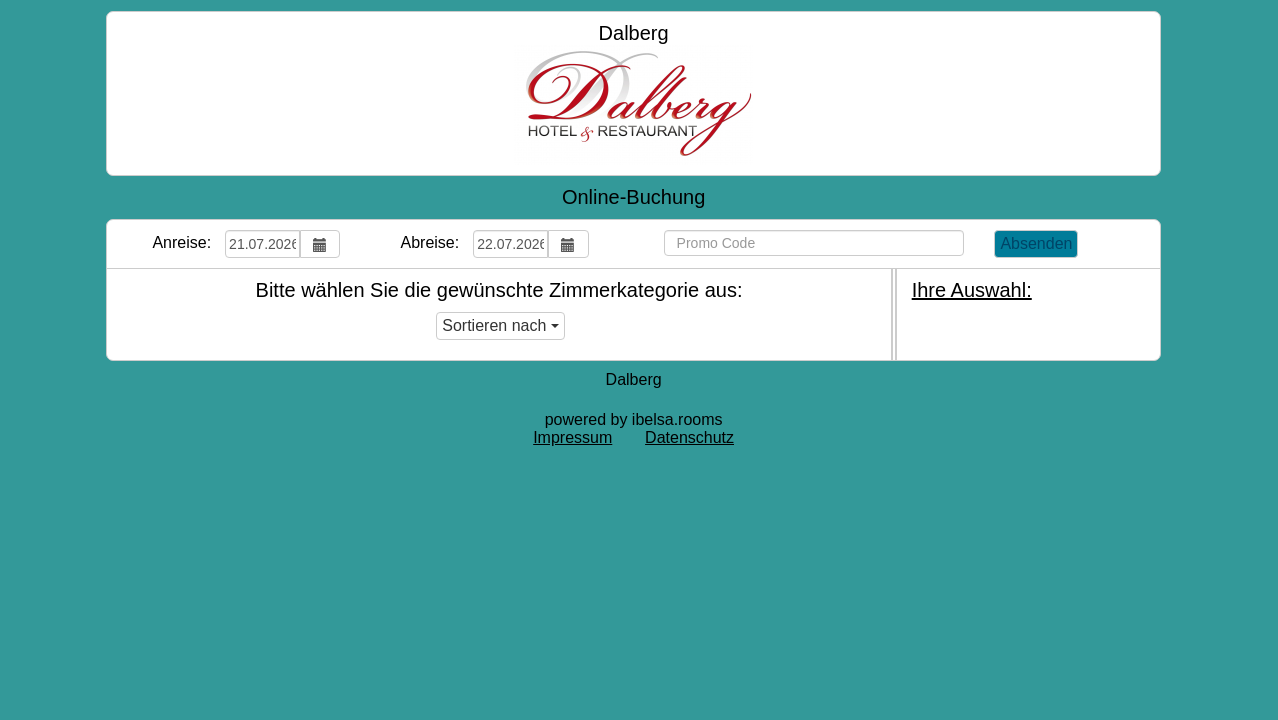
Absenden (1036, 243)
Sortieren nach (500, 325)
